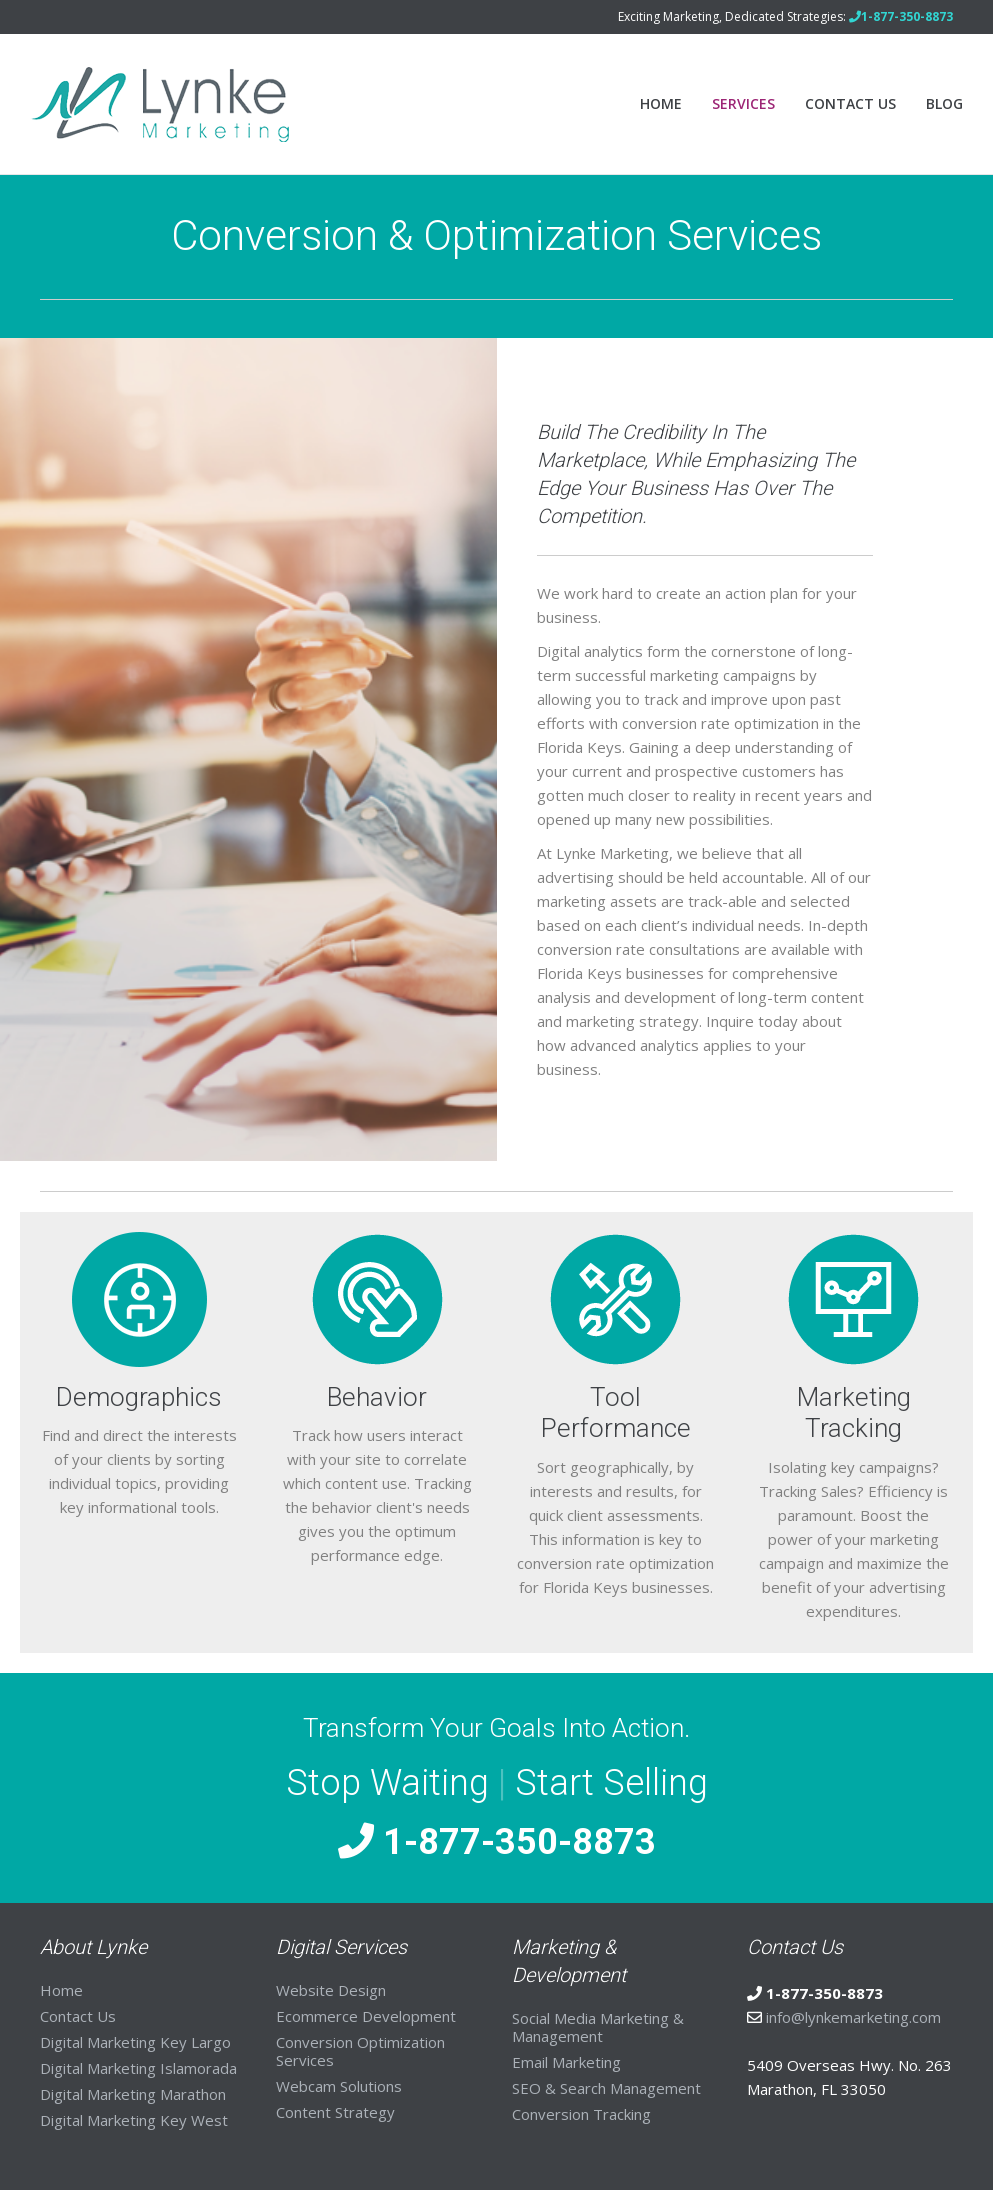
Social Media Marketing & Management (598, 2027)
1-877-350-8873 (497, 1842)
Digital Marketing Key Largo (135, 2042)
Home (661, 103)
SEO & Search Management (606, 2088)
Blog (944, 103)
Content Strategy (335, 2112)
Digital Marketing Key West (134, 2120)
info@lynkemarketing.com (853, 2017)
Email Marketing (566, 2062)
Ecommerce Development (366, 2016)
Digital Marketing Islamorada (138, 2068)
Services (743, 103)
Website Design (331, 1990)
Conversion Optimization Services (360, 2051)
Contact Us (850, 103)
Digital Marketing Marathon (133, 2094)
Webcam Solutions (339, 2086)
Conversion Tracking (581, 2114)
